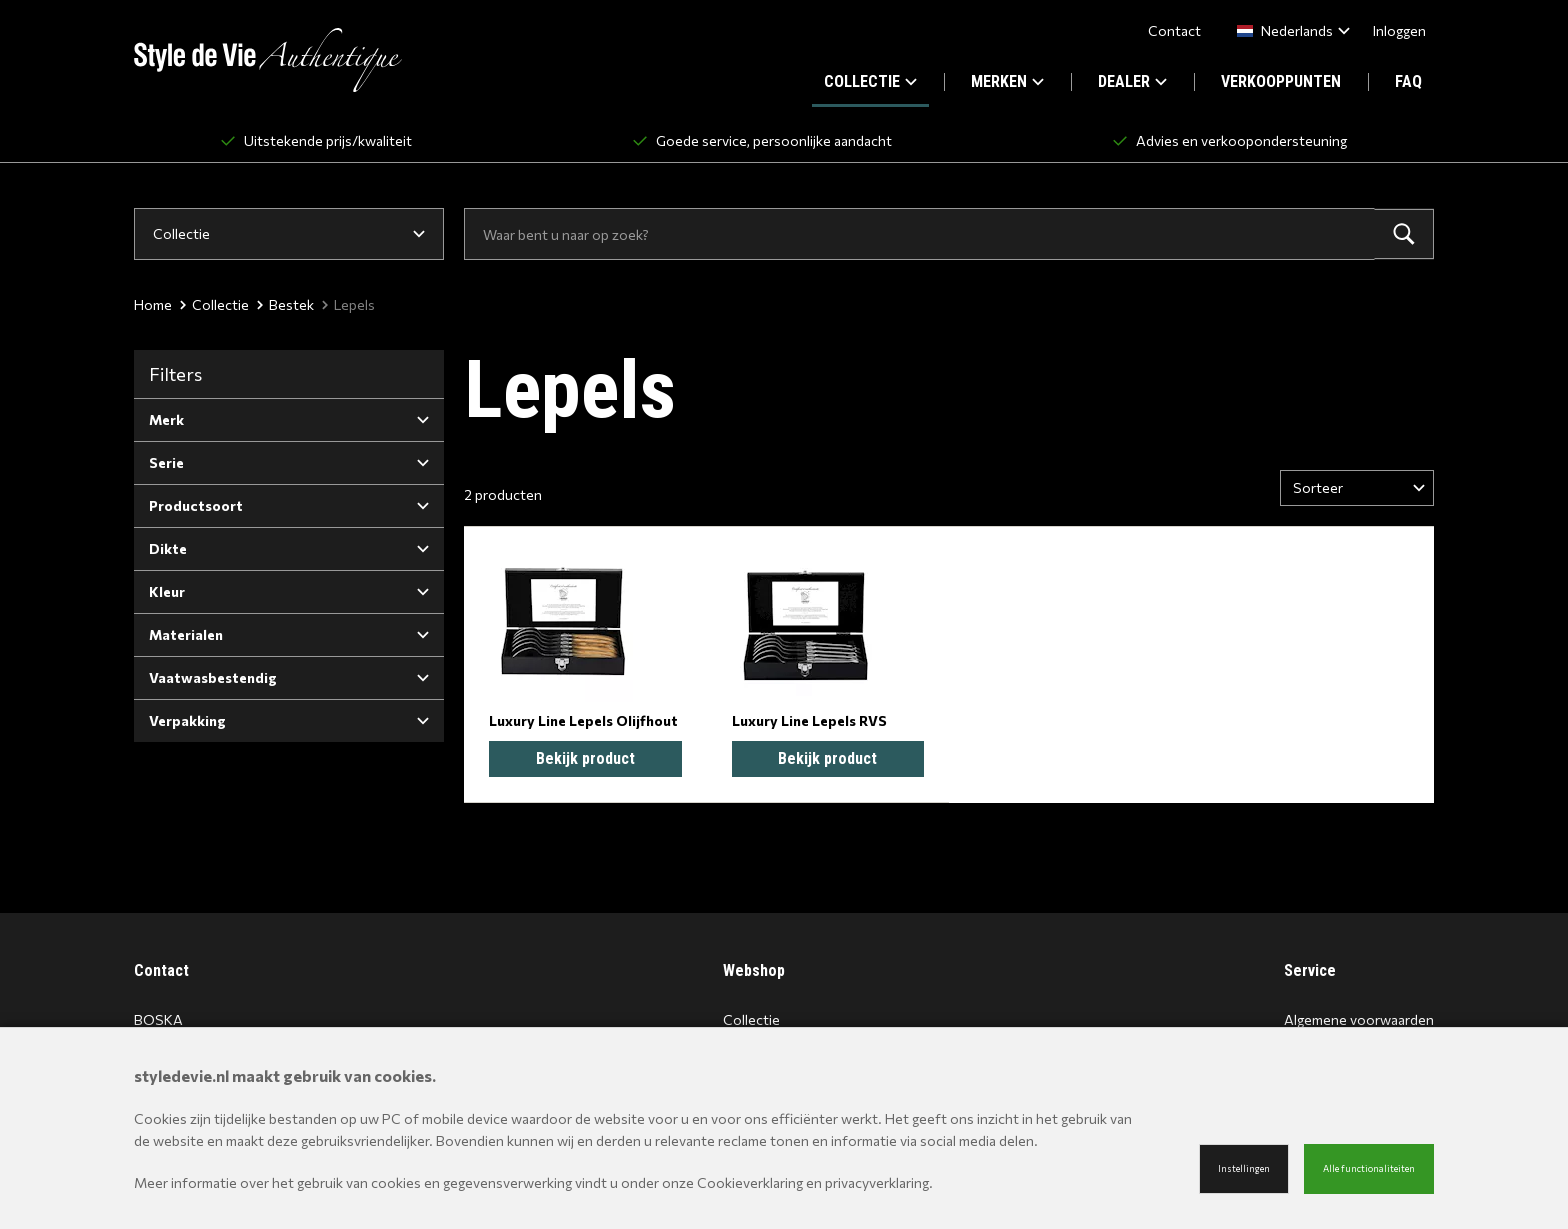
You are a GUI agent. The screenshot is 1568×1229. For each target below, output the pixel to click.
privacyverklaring (877, 1182)
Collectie (214, 304)
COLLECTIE (870, 81)
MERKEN (1007, 81)
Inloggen (1399, 30)
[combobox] (1289, 30)
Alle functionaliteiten (1369, 1168)
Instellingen (1244, 1168)
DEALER (1132, 81)
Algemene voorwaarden (1359, 1019)
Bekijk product (585, 758)
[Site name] (268, 60)
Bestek (285, 304)
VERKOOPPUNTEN (1281, 81)
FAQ (1408, 81)
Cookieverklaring (750, 1182)
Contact (1174, 30)
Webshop (754, 970)
